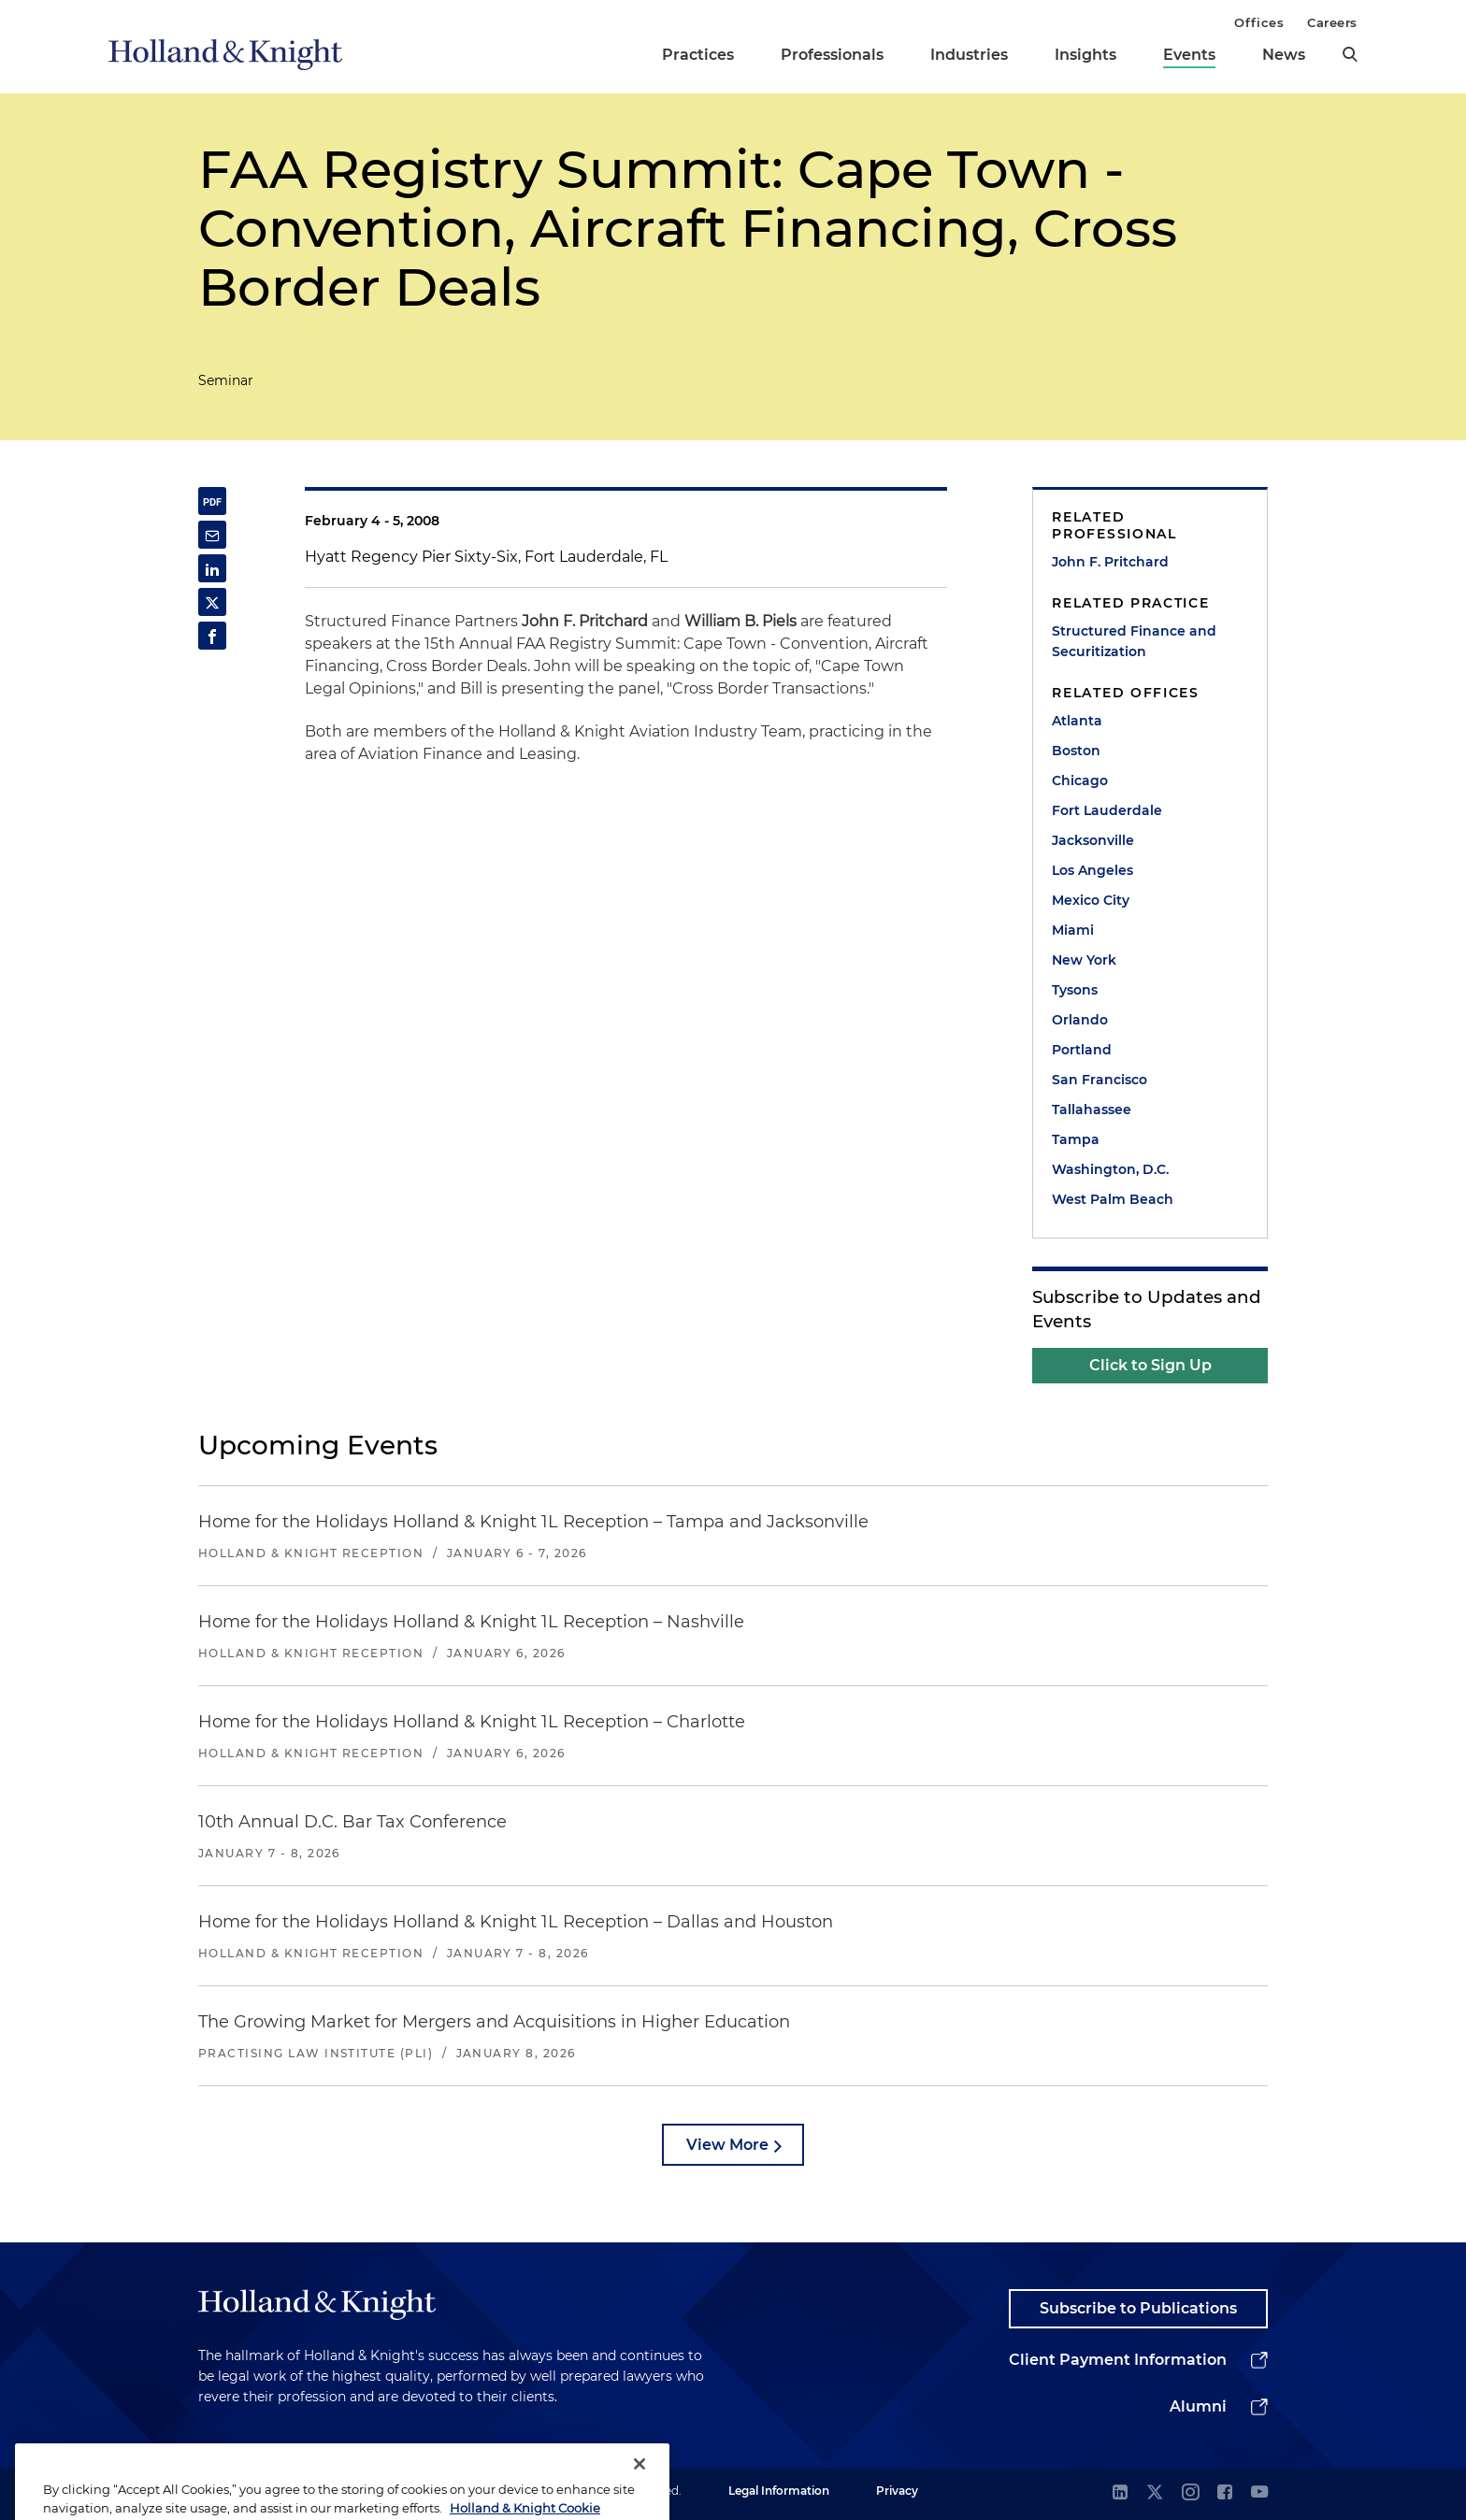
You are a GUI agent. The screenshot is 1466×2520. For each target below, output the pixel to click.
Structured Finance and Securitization (1134, 641)
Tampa (1076, 1139)
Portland (1082, 1049)
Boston (1076, 750)
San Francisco (1099, 1079)
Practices (698, 55)
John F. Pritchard (1110, 561)
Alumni (1198, 2406)
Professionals (832, 55)
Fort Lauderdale (1107, 810)
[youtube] (1259, 2493)
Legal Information (778, 2491)
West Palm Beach (1112, 1199)
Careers (1332, 22)
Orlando (1080, 1019)
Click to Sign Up (1150, 1365)
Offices (1259, 22)
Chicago (1080, 780)
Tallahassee (1091, 1109)
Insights (1085, 55)
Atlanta (1077, 720)
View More (727, 2145)
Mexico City (1090, 900)
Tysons (1075, 989)
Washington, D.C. (1110, 1169)
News (1283, 55)
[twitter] (1154, 2493)
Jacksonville (1093, 840)
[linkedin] (1120, 2493)
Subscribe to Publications (1138, 2308)
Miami (1073, 930)
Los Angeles (1092, 870)
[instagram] (1190, 2493)
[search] (1350, 54)
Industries (969, 55)
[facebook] (1224, 2493)
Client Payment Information (1118, 2360)
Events (1189, 55)
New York (1084, 960)
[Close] (639, 2490)
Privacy (897, 2491)
